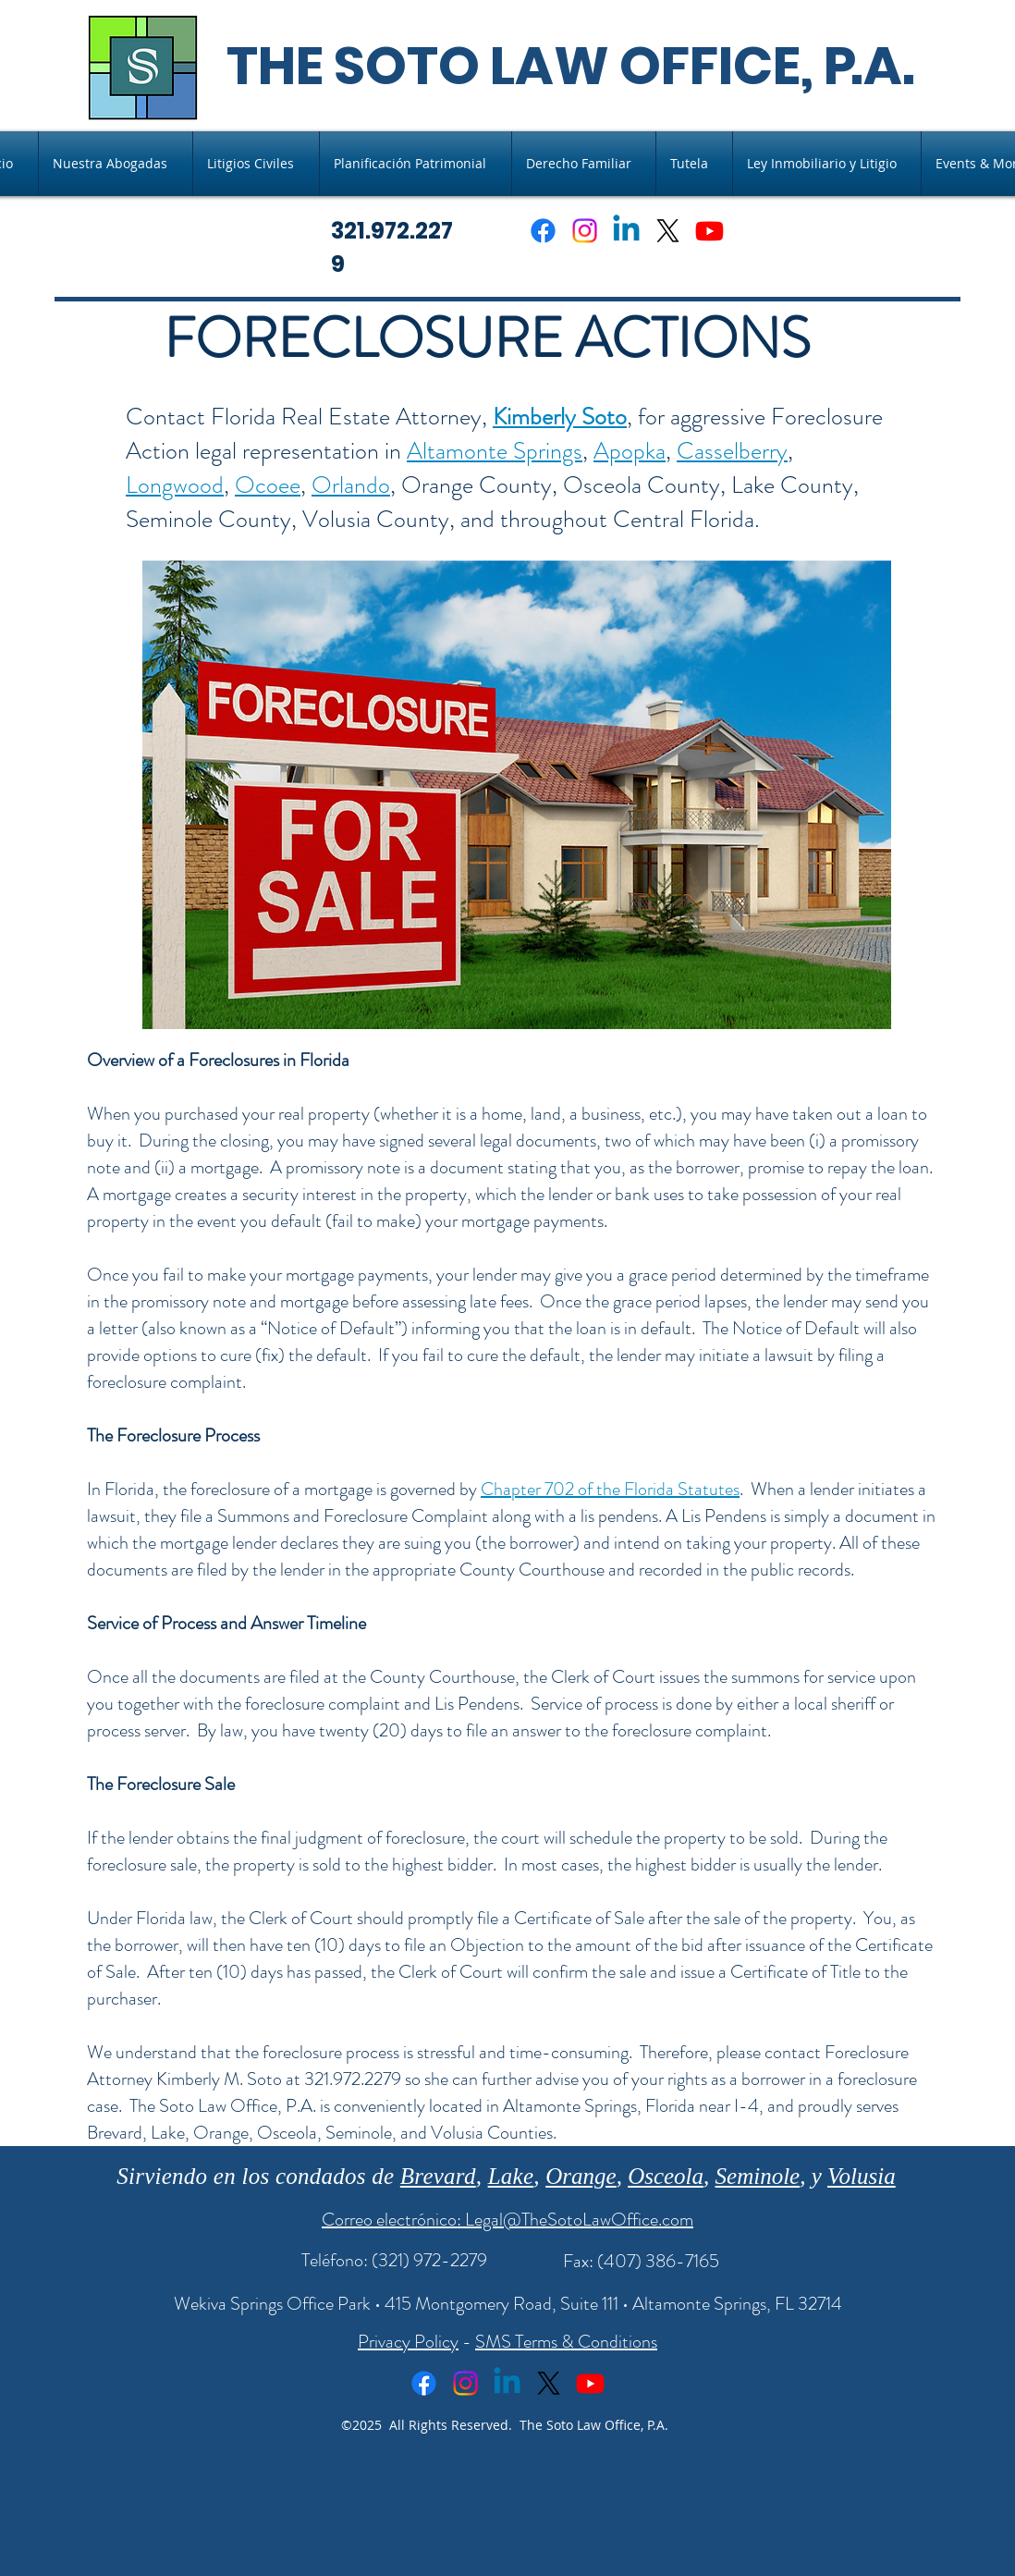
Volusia (861, 2176)
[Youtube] (709, 231)
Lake (511, 2176)
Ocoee (267, 485)
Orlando (351, 485)
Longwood (175, 485)
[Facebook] (543, 231)
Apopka (629, 451)
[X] (668, 231)
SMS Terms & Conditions (566, 2341)
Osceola (665, 2176)
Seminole (758, 2176)
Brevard (438, 2176)
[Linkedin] (626, 231)
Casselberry (732, 451)
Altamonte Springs (494, 451)
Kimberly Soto (560, 416)
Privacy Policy (408, 2341)
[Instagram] (585, 231)
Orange (580, 2176)
